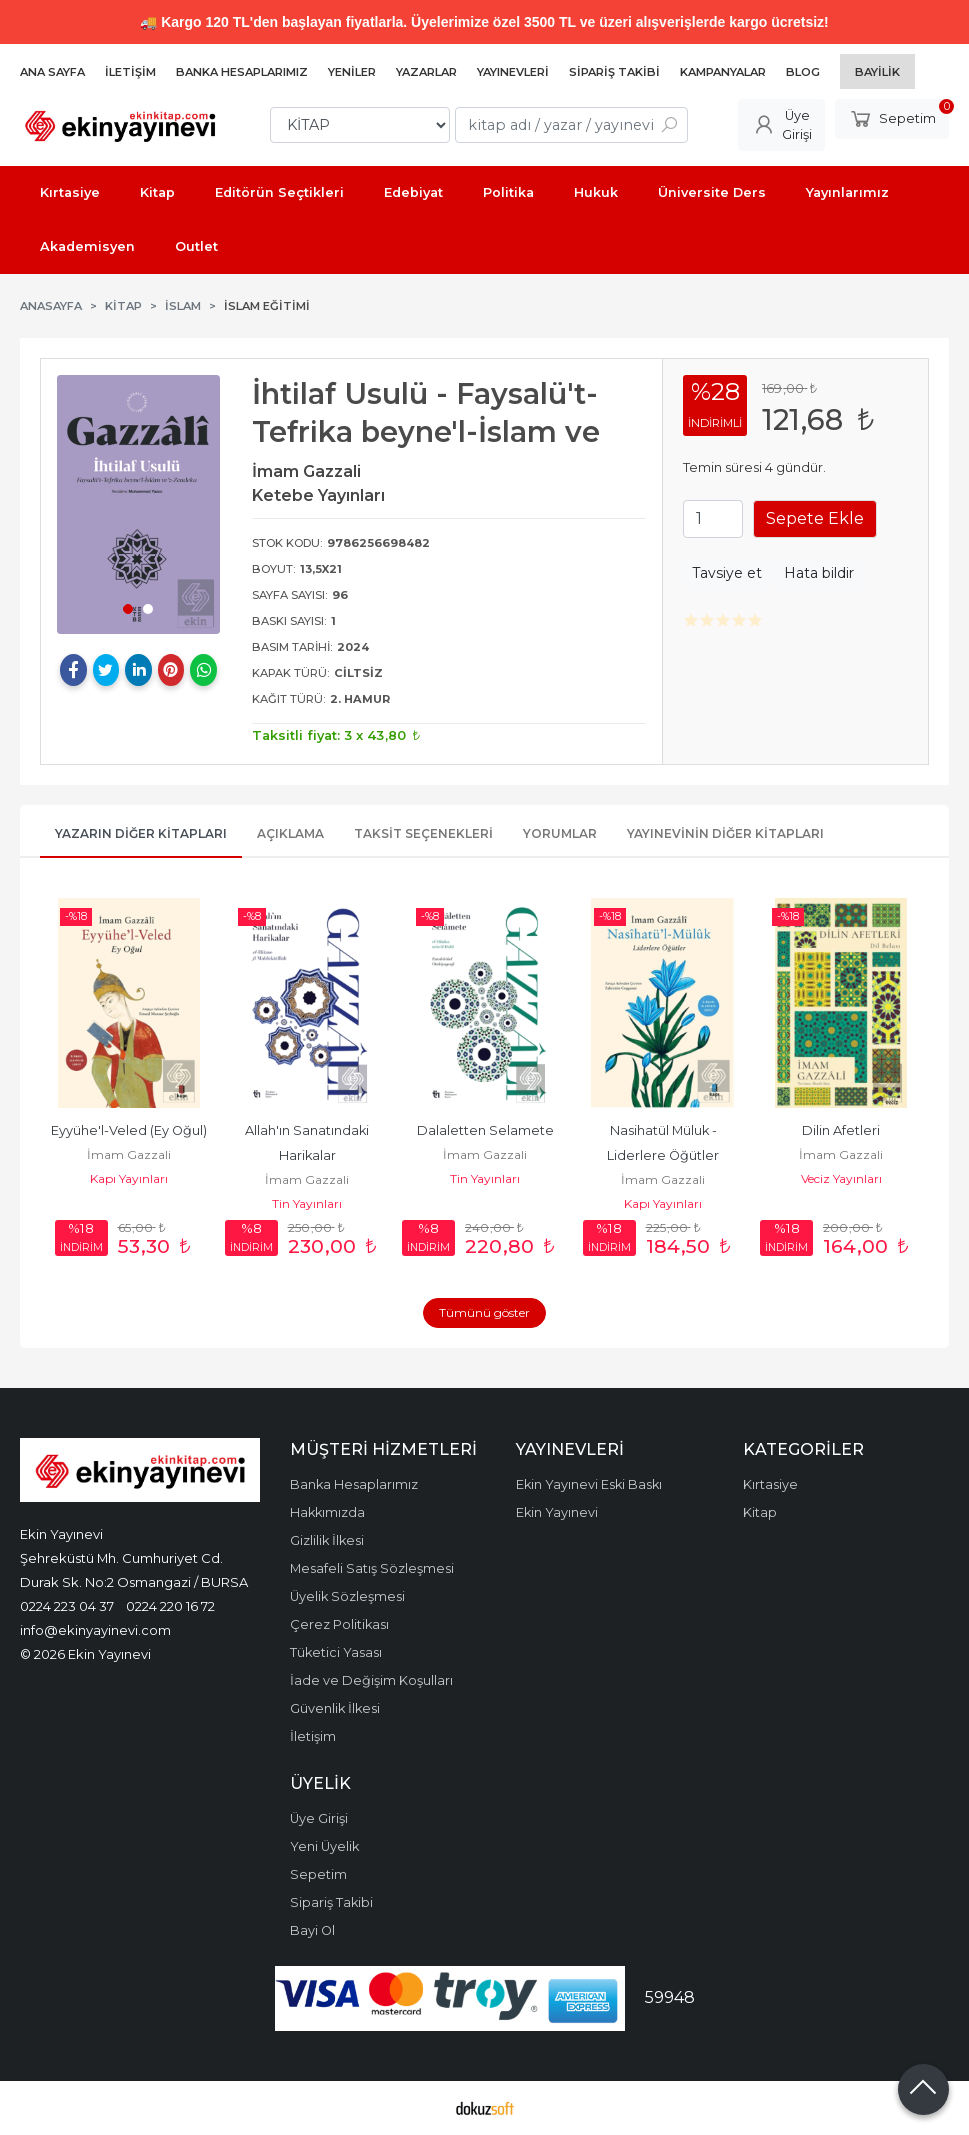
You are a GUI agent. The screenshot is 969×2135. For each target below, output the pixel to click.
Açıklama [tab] (290, 833)
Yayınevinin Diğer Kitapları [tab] (725, 833)
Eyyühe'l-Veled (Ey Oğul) (129, 1130)
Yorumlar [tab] (560, 833)
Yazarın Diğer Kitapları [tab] (141, 833)
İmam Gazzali (129, 1154)
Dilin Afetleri (841, 1130)
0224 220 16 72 (170, 1606)
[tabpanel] (138, 504)
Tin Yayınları (307, 1203)
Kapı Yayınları (129, 1178)
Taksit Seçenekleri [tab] (423, 833)
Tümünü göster (484, 1312)
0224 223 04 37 (67, 1606)
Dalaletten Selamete (485, 1130)
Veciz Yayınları (841, 1178)
